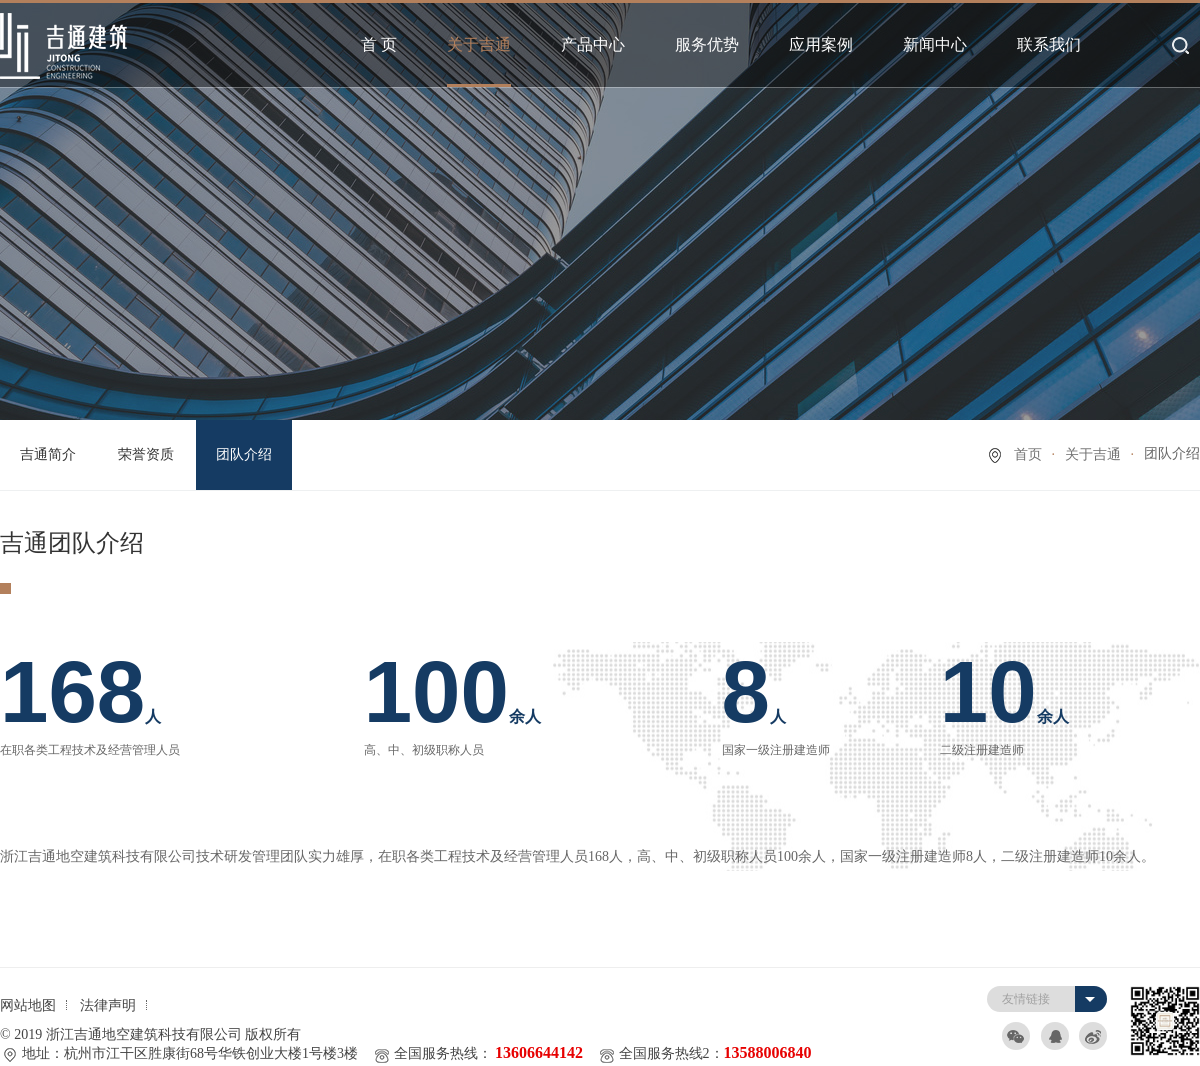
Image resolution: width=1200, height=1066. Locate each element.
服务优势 (707, 44)
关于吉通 (479, 44)
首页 (1028, 454)
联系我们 (1049, 44)
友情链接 (1026, 999)
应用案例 (821, 44)
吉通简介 (48, 454)
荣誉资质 (146, 454)
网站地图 (28, 1005)
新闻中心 (935, 44)
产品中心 (593, 44)
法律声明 (108, 1005)
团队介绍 (244, 454)
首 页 (379, 44)
